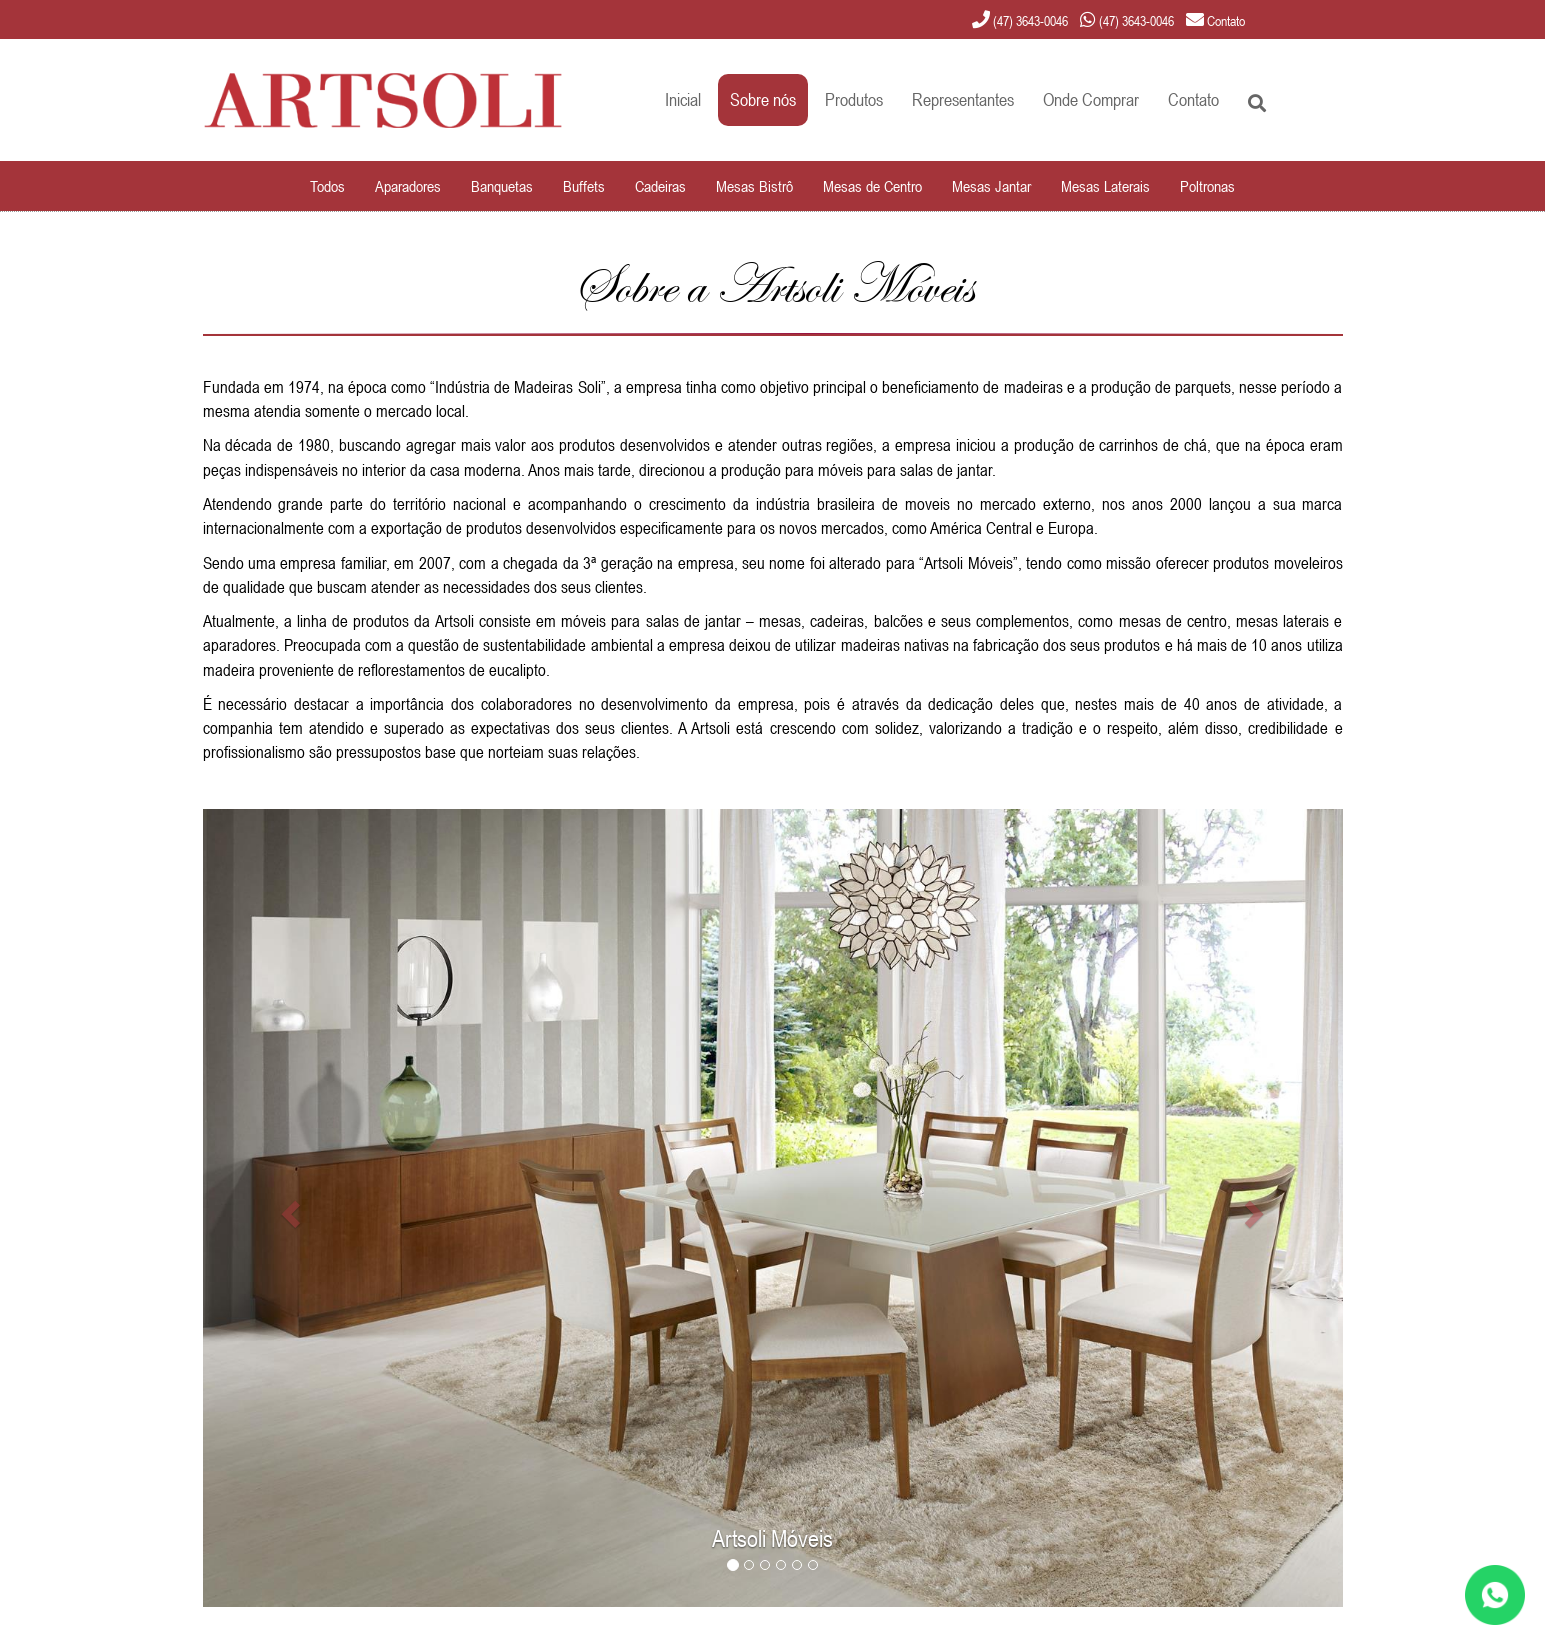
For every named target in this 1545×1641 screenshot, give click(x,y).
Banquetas (502, 186)
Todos (327, 186)
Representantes (963, 99)
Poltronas (1207, 186)
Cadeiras (660, 186)
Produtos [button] (854, 99)
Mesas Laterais (1105, 186)
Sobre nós (763, 99)
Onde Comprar (1091, 99)
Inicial (683, 99)
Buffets (584, 186)
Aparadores (408, 186)
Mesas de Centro (872, 186)
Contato (1193, 99)
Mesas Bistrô (754, 186)
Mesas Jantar (991, 186)
